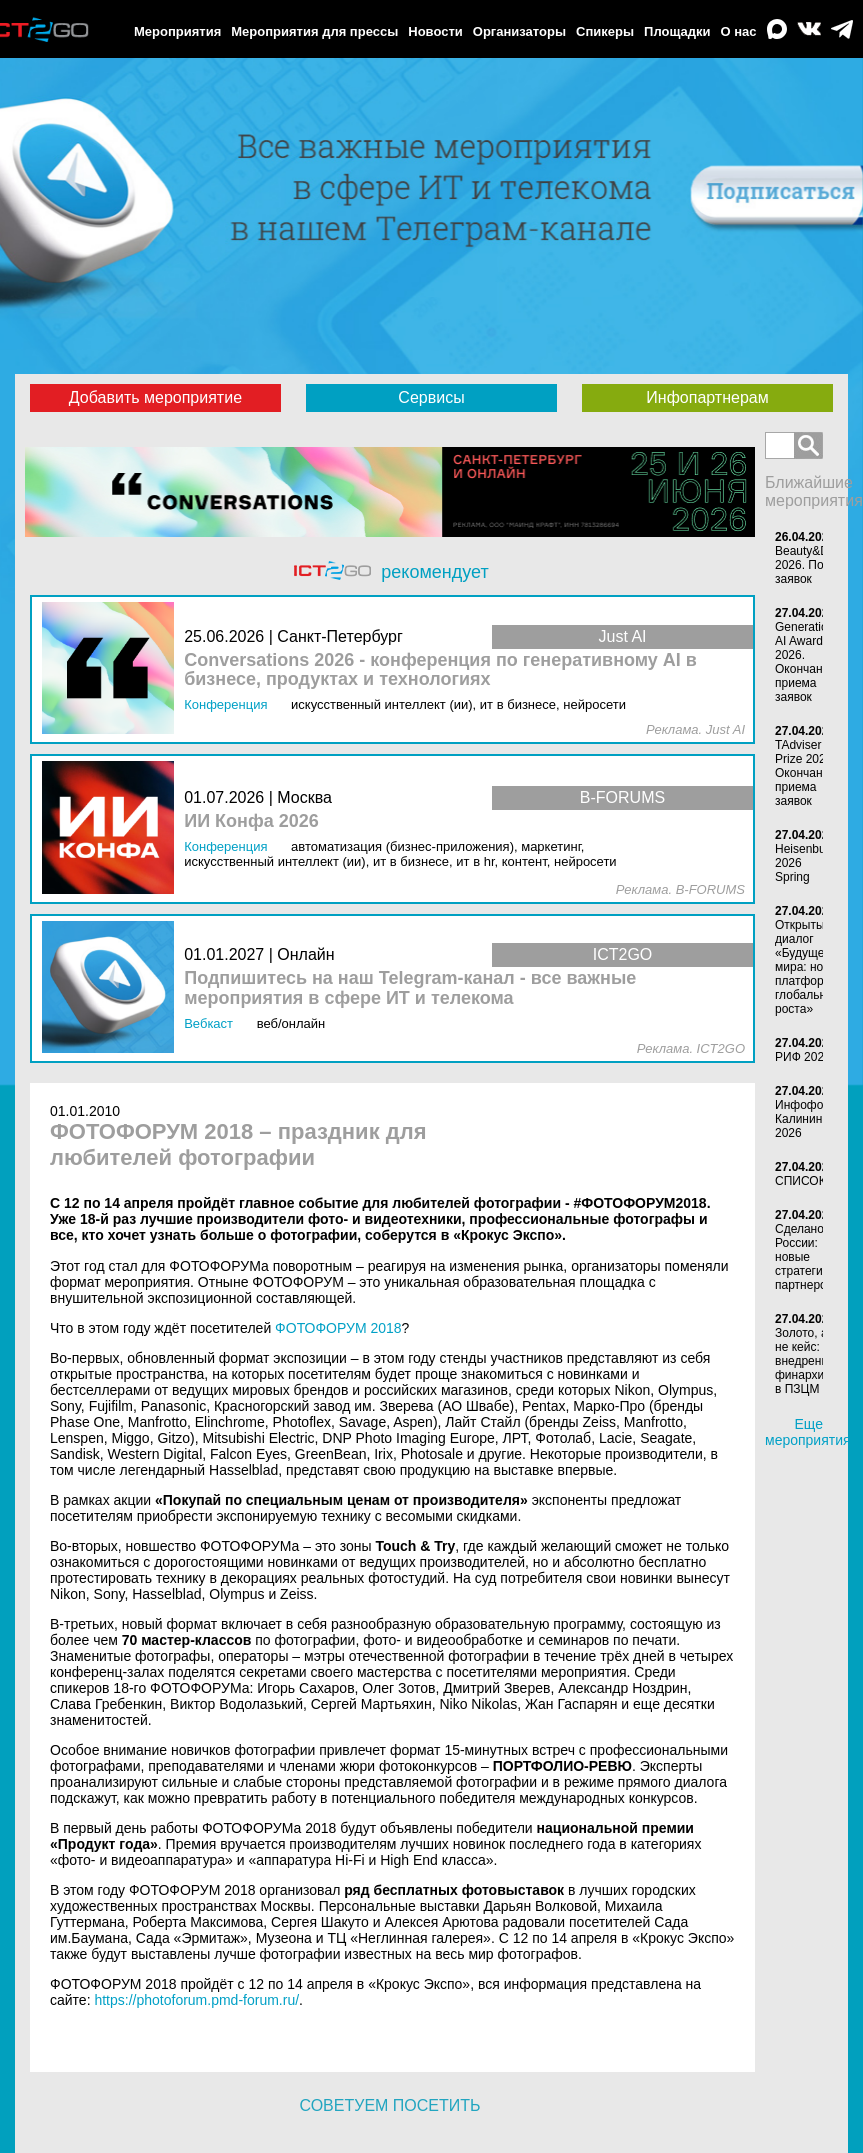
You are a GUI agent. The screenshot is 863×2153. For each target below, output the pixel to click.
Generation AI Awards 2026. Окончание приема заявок (805, 662)
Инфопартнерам (707, 397)
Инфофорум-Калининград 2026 (811, 1119)
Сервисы (431, 397)
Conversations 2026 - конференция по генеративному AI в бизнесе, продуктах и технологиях (440, 670)
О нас (739, 31)
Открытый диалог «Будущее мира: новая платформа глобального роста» (809, 967)
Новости (435, 31)
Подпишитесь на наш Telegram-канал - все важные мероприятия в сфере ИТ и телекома (410, 988)
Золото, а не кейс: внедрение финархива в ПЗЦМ (806, 1361)
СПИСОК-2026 (815, 1181)
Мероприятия (177, 31)
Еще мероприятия (808, 1432)
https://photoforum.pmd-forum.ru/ (196, 2000)
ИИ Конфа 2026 (251, 821)
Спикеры (605, 31)
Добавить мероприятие (155, 397)
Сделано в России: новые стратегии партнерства (809, 1257)
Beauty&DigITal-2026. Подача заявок (818, 565)
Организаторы (519, 31)
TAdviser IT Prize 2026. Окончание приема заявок (805, 773)
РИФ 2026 (803, 1057)
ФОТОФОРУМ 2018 (338, 1328)
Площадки (677, 31)
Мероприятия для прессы (314, 31)
